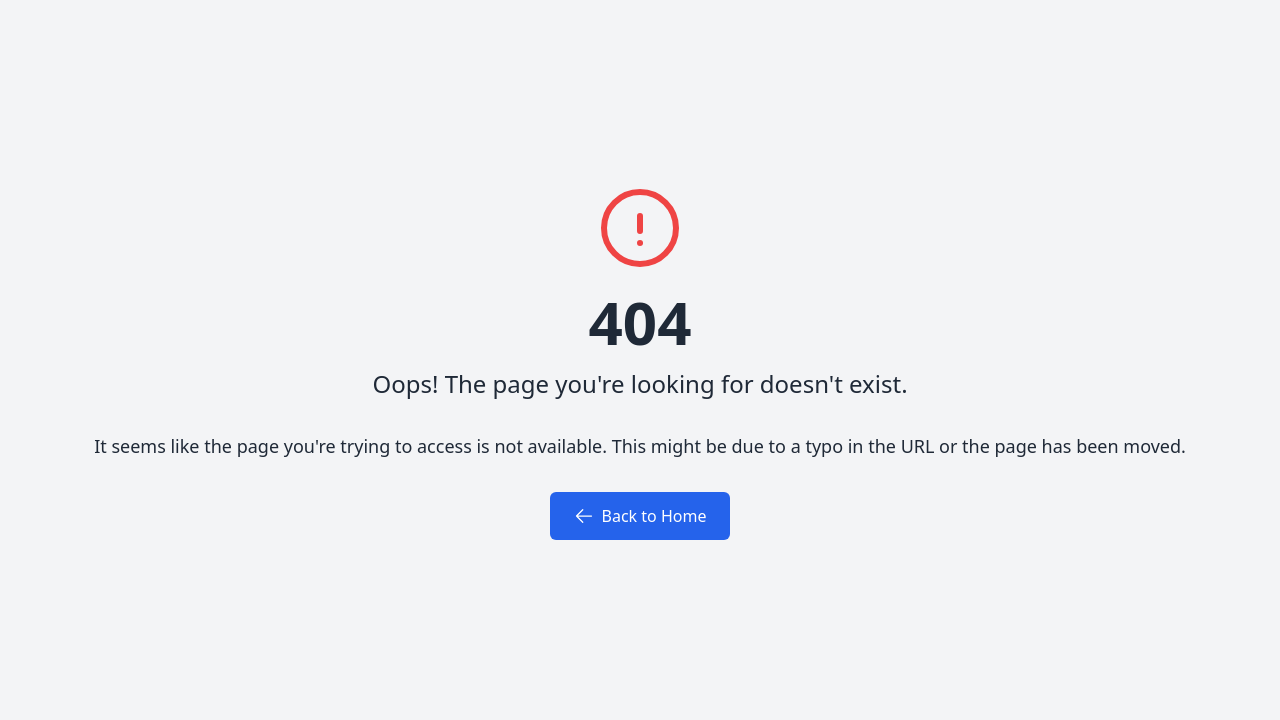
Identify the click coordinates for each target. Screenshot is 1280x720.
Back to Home (640, 516)
